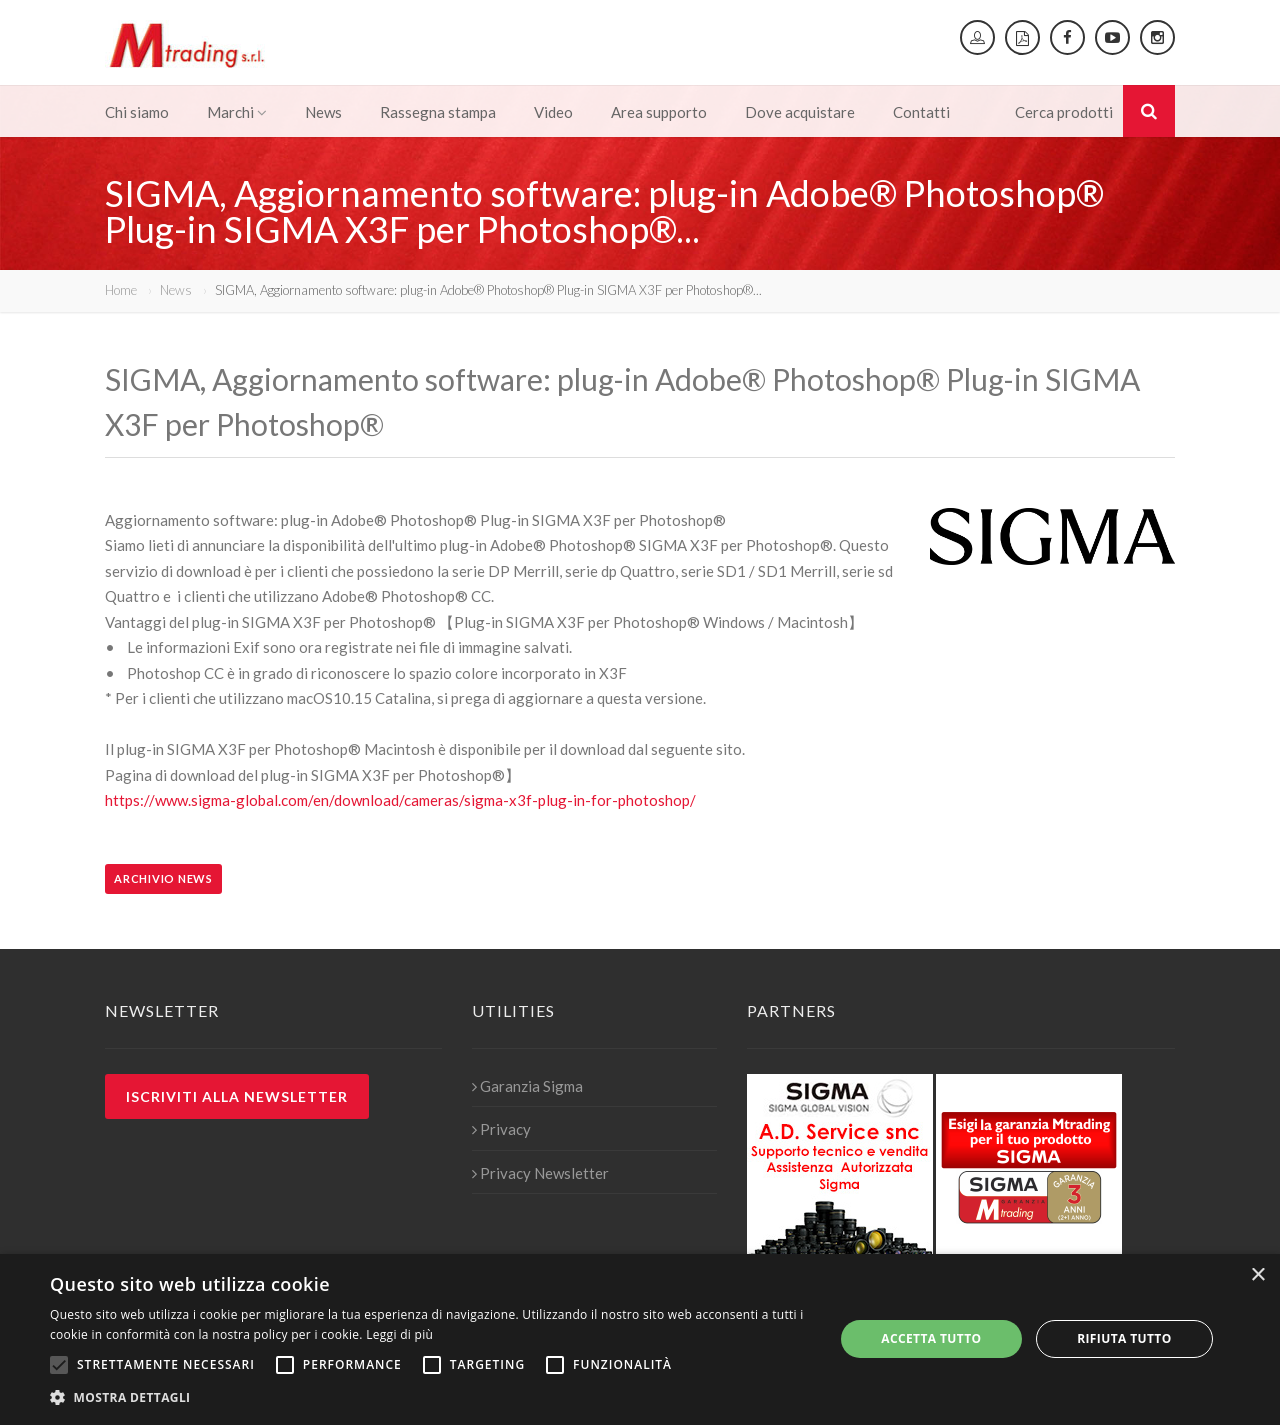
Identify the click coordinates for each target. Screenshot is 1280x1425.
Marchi (237, 112)
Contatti (921, 112)
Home (121, 290)
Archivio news (163, 878)
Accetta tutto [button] (931, 1338)
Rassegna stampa (438, 112)
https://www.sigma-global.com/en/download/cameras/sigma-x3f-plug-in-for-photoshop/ (400, 800)
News (323, 112)
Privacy (501, 1129)
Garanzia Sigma (527, 1086)
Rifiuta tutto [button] (1124, 1338)
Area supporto (659, 112)
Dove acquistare (800, 112)
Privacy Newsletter (540, 1173)
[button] (430, 1398)
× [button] (1257, 1275)
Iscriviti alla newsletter (237, 1096)
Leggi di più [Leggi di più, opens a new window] (399, 1334)
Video (553, 112)
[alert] (640, 1339)
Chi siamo (137, 112)
